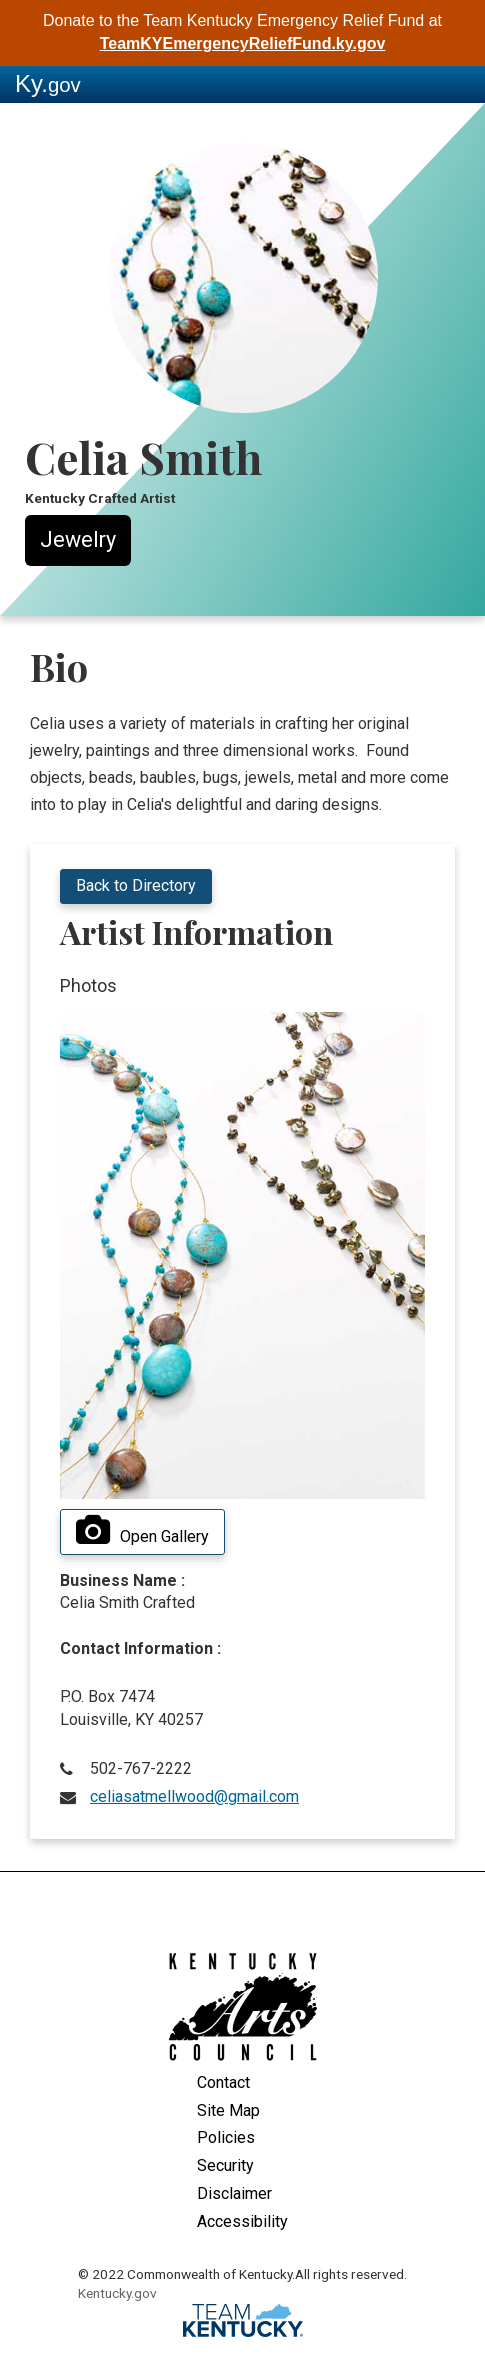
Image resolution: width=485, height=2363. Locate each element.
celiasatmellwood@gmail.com (194, 1796)
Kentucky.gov (117, 2293)
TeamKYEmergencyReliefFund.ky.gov (243, 43)
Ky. (48, 83)
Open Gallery (142, 1531)
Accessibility (242, 2221)
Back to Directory (136, 885)
